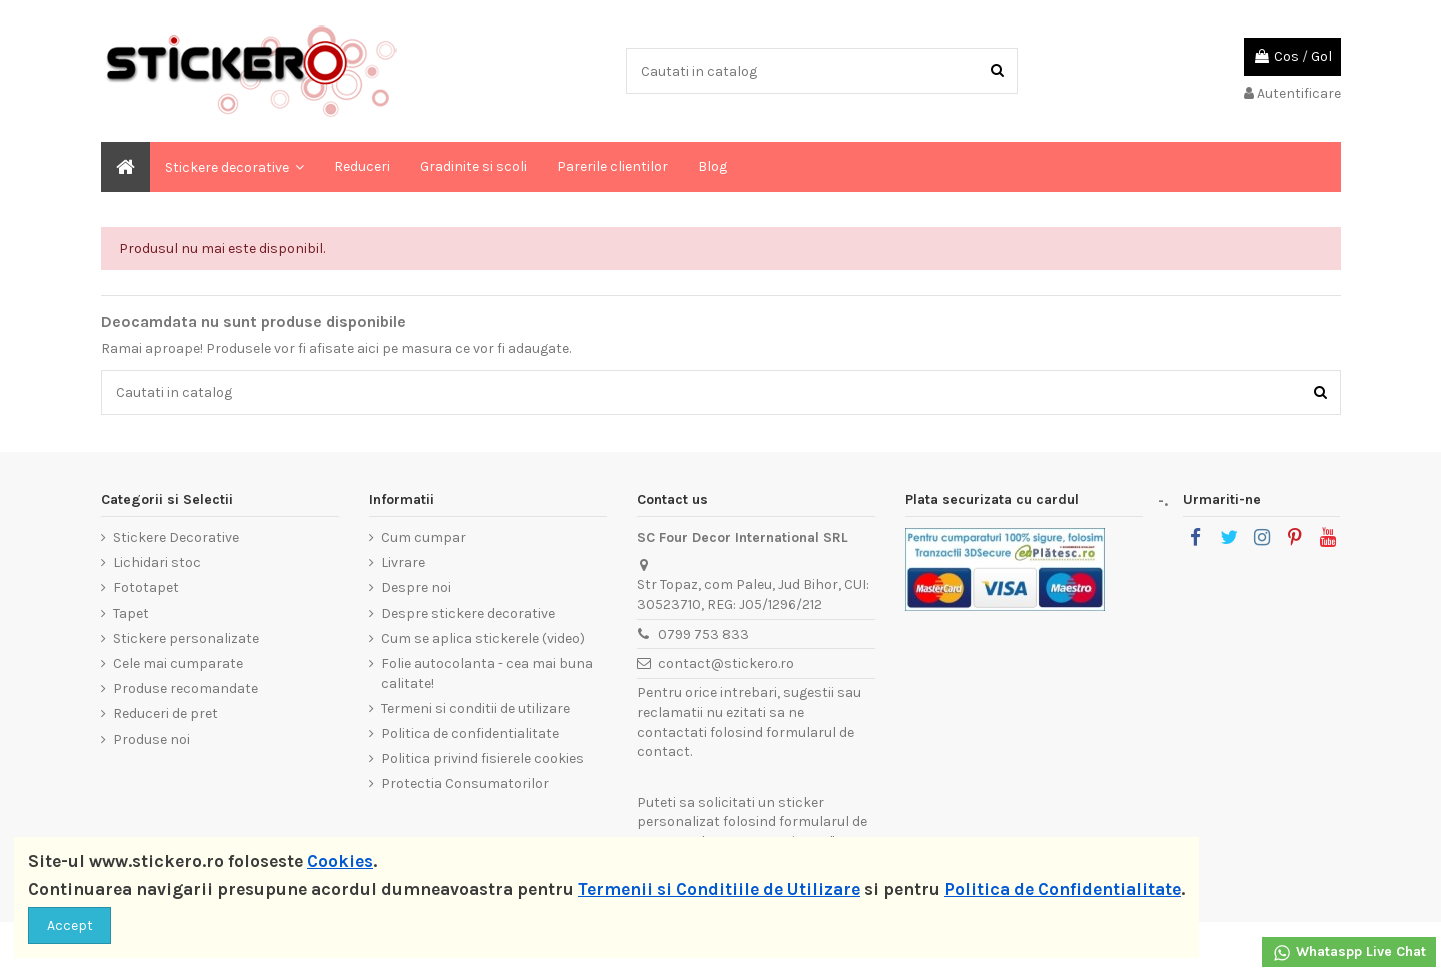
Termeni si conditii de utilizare (475, 708)
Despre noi (416, 587)
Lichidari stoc (157, 562)
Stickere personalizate (186, 638)
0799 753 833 (703, 634)
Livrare (403, 562)
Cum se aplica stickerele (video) (483, 638)
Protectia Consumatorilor (465, 783)
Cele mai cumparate (178, 663)
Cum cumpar (423, 537)
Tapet (131, 613)
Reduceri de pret (165, 713)
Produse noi (151, 739)
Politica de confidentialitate (470, 733)
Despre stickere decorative (468, 613)
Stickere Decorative (176, 537)
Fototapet (146, 587)
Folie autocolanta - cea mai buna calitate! (487, 673)
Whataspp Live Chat (1349, 953)
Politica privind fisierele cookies (482, 758)
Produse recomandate (185, 688)
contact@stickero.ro (726, 663)
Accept (70, 925)
